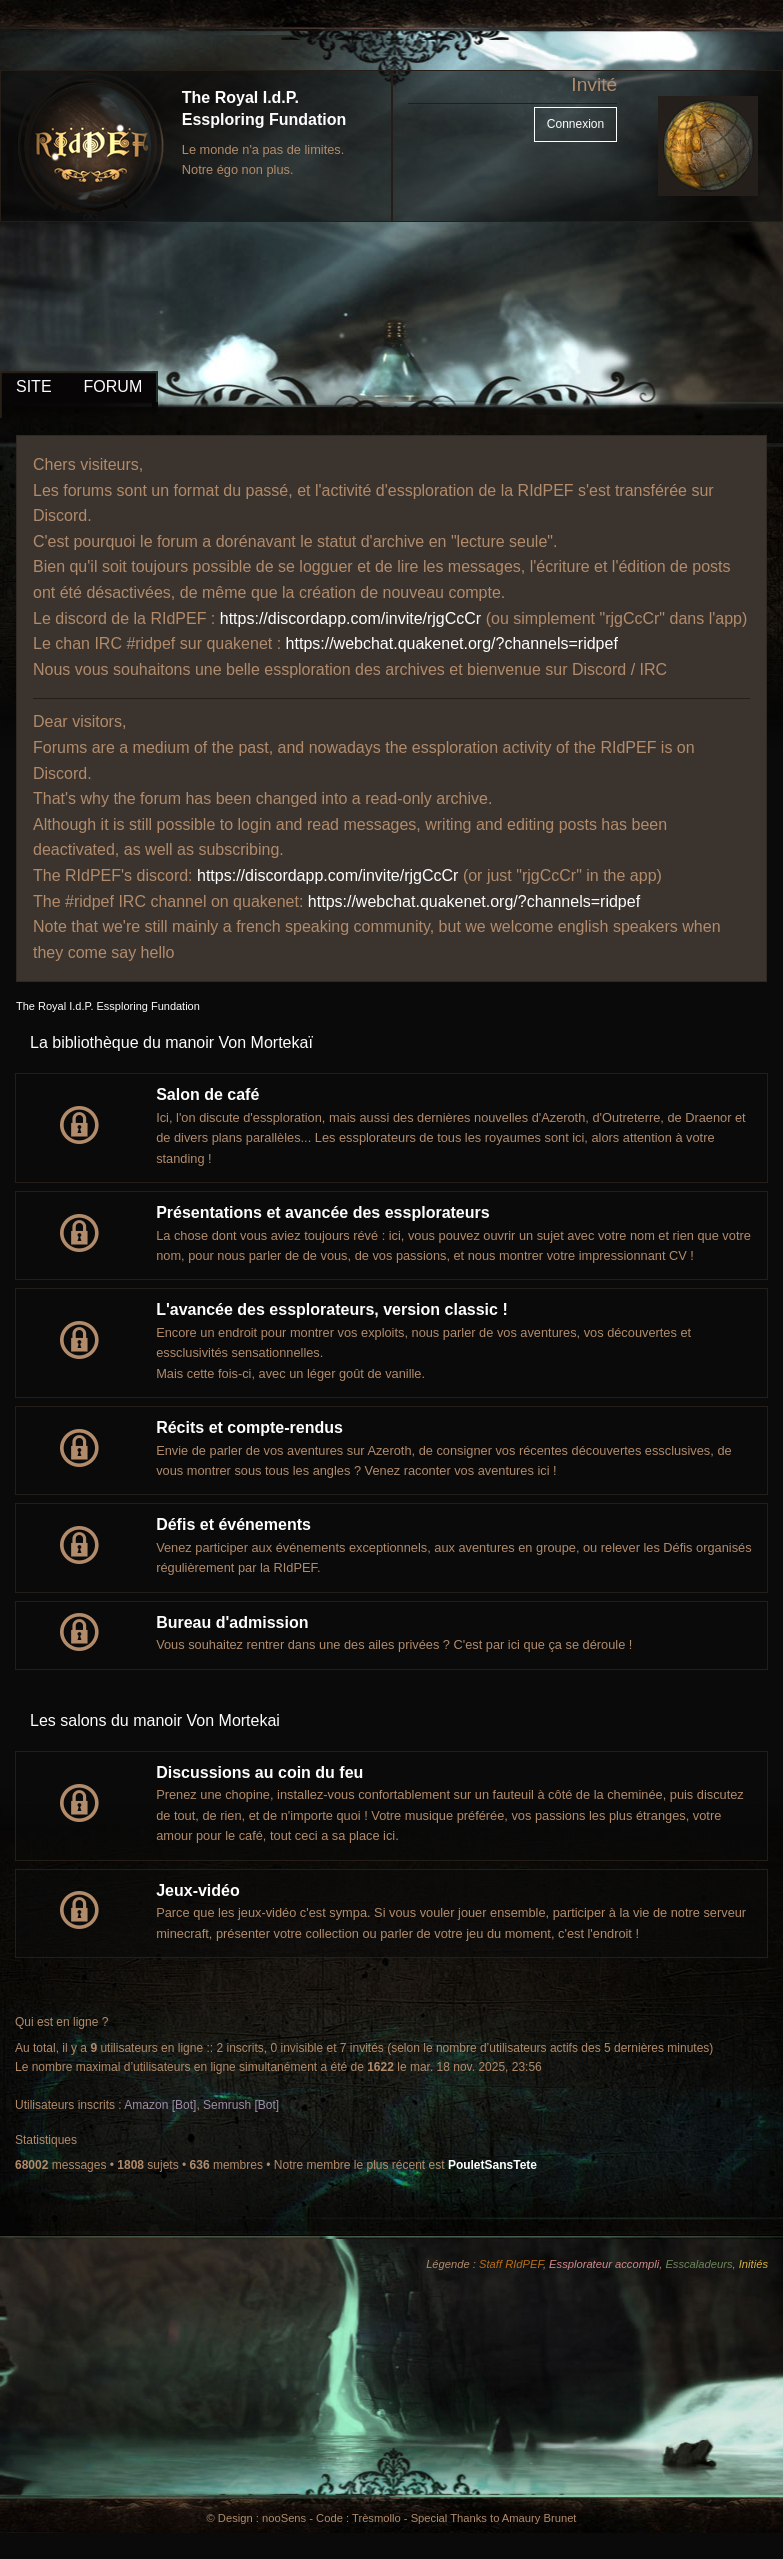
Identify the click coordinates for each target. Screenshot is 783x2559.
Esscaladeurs (698, 2264)
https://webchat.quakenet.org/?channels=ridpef (452, 643)
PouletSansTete (492, 2165)
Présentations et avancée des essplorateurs (323, 1212)
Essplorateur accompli (604, 2264)
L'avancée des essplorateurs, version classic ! (332, 1309)
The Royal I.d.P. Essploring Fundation (108, 1006)
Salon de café (207, 1094)
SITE (34, 386)
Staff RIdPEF (511, 2264)
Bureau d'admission (232, 1622)
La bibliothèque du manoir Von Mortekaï (171, 1042)
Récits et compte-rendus (249, 1427)
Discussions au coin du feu (259, 1772)
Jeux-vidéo (198, 1890)
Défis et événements (233, 1524)
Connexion (575, 124)
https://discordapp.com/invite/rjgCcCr (350, 618)
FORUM (113, 386)
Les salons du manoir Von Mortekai (155, 1720)
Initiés (753, 2264)
